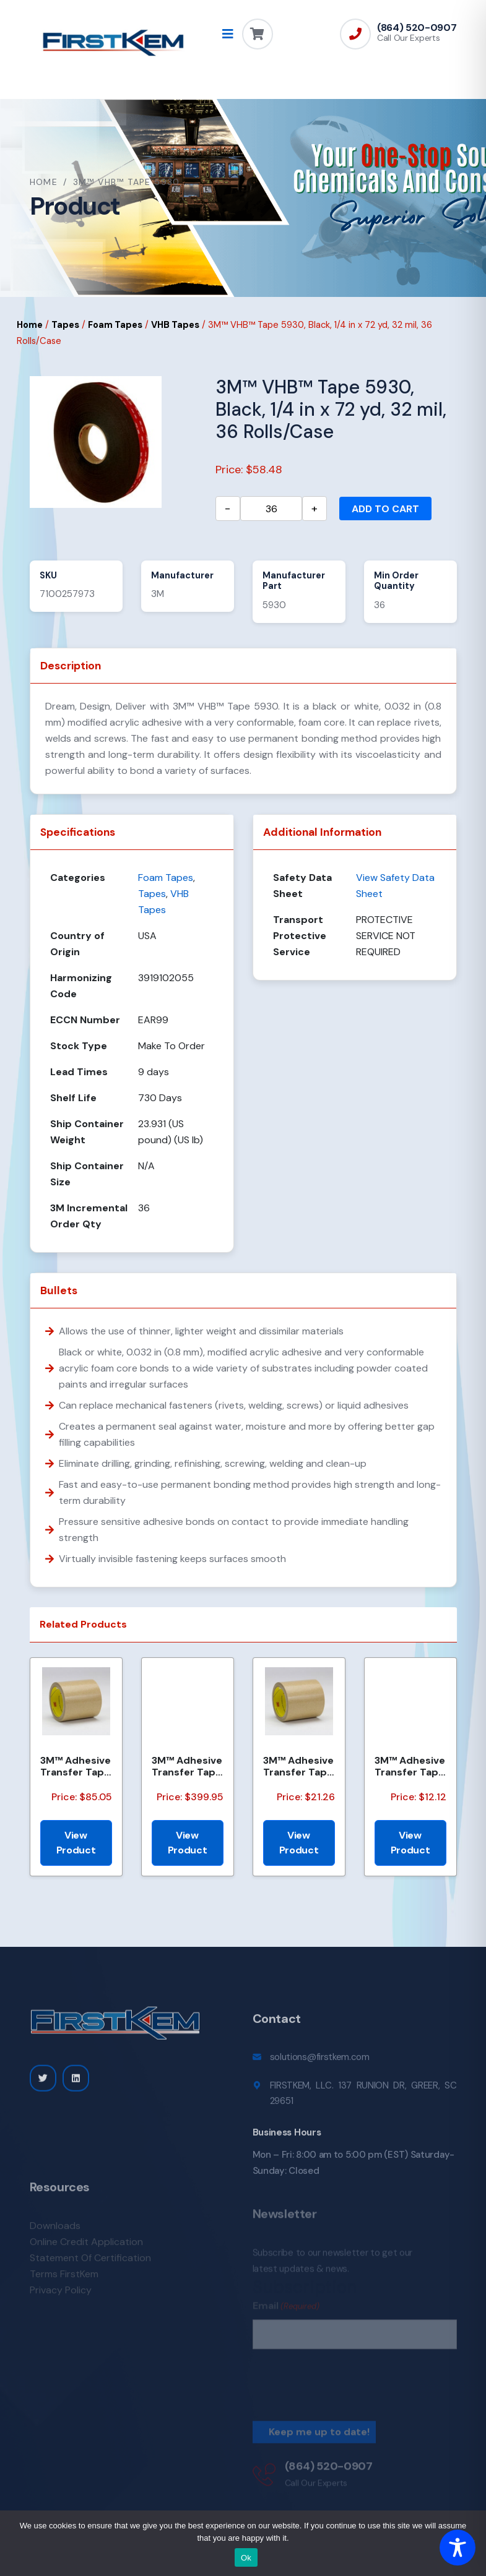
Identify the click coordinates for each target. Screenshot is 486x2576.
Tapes (65, 325)
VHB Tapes (175, 325)
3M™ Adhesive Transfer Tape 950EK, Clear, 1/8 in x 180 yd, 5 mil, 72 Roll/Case (298, 1766)
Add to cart (385, 508)
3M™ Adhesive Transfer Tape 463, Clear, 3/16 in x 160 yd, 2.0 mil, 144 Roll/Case (410, 1766)
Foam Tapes (115, 325)
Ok (246, 2557)
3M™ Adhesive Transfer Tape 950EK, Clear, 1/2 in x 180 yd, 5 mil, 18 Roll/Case (75, 1766)
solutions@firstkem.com (320, 2065)
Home (44, 181)
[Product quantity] (271, 508)
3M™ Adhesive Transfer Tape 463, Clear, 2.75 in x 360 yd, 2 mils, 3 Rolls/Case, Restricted (187, 1766)
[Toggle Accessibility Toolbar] (457, 2547)
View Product (76, 1843)
